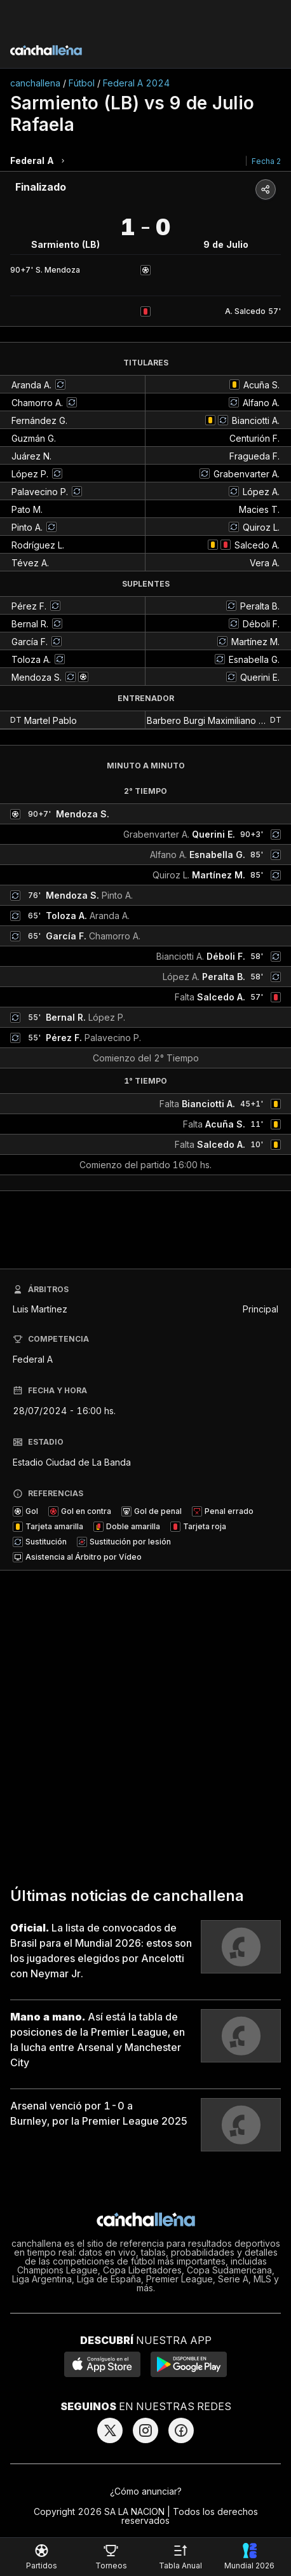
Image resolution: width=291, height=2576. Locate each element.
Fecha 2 (266, 161)
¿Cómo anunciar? (146, 2491)
